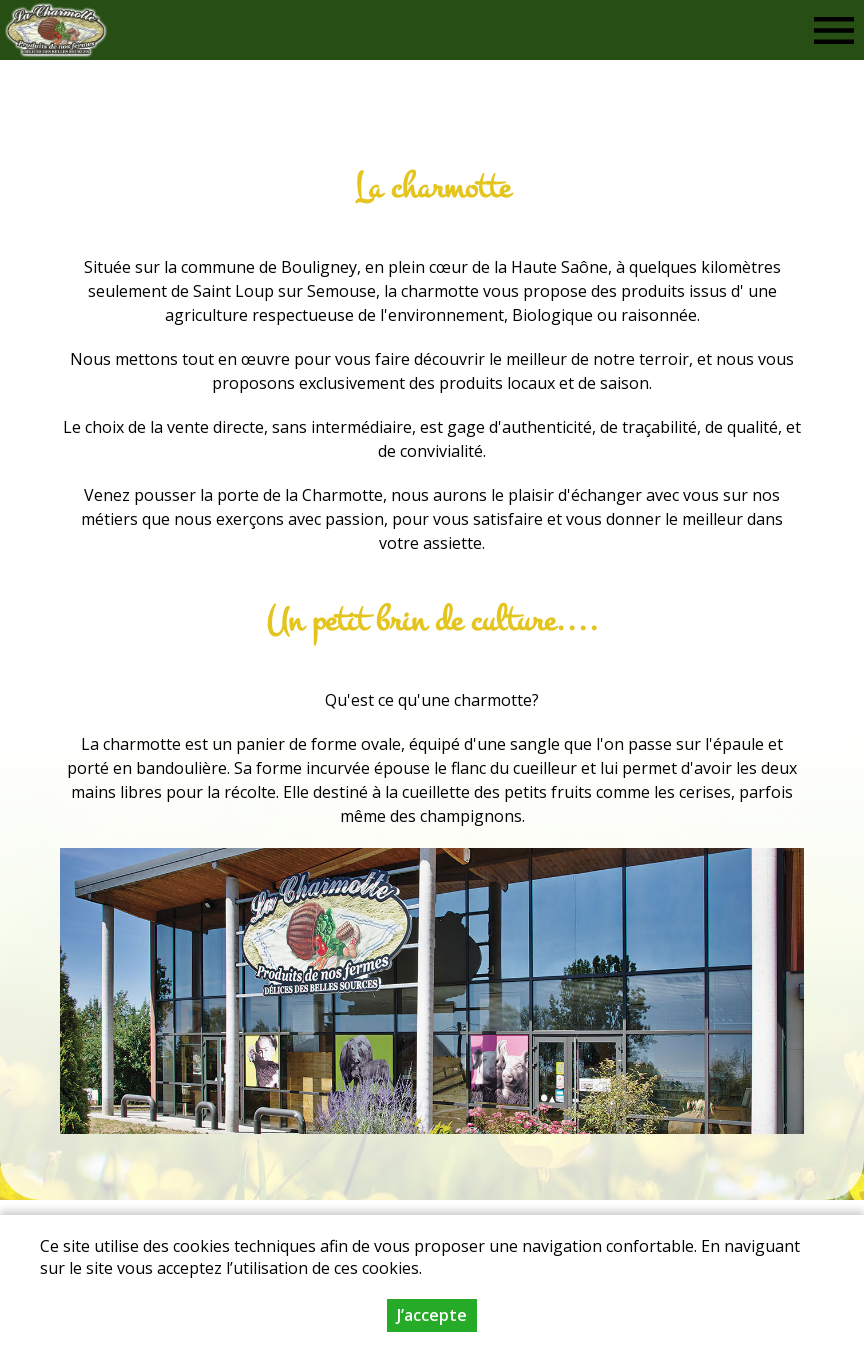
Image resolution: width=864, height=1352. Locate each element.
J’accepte (432, 1319)
